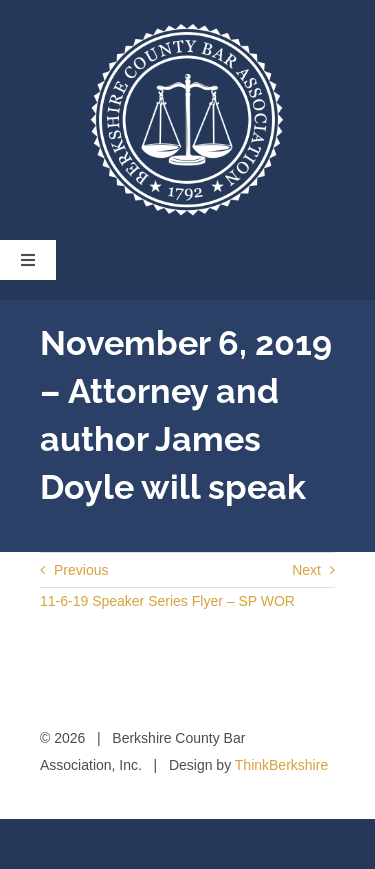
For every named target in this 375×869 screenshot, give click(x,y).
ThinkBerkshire (281, 765)
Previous (81, 570)
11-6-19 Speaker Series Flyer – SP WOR (167, 601)
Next (306, 570)
